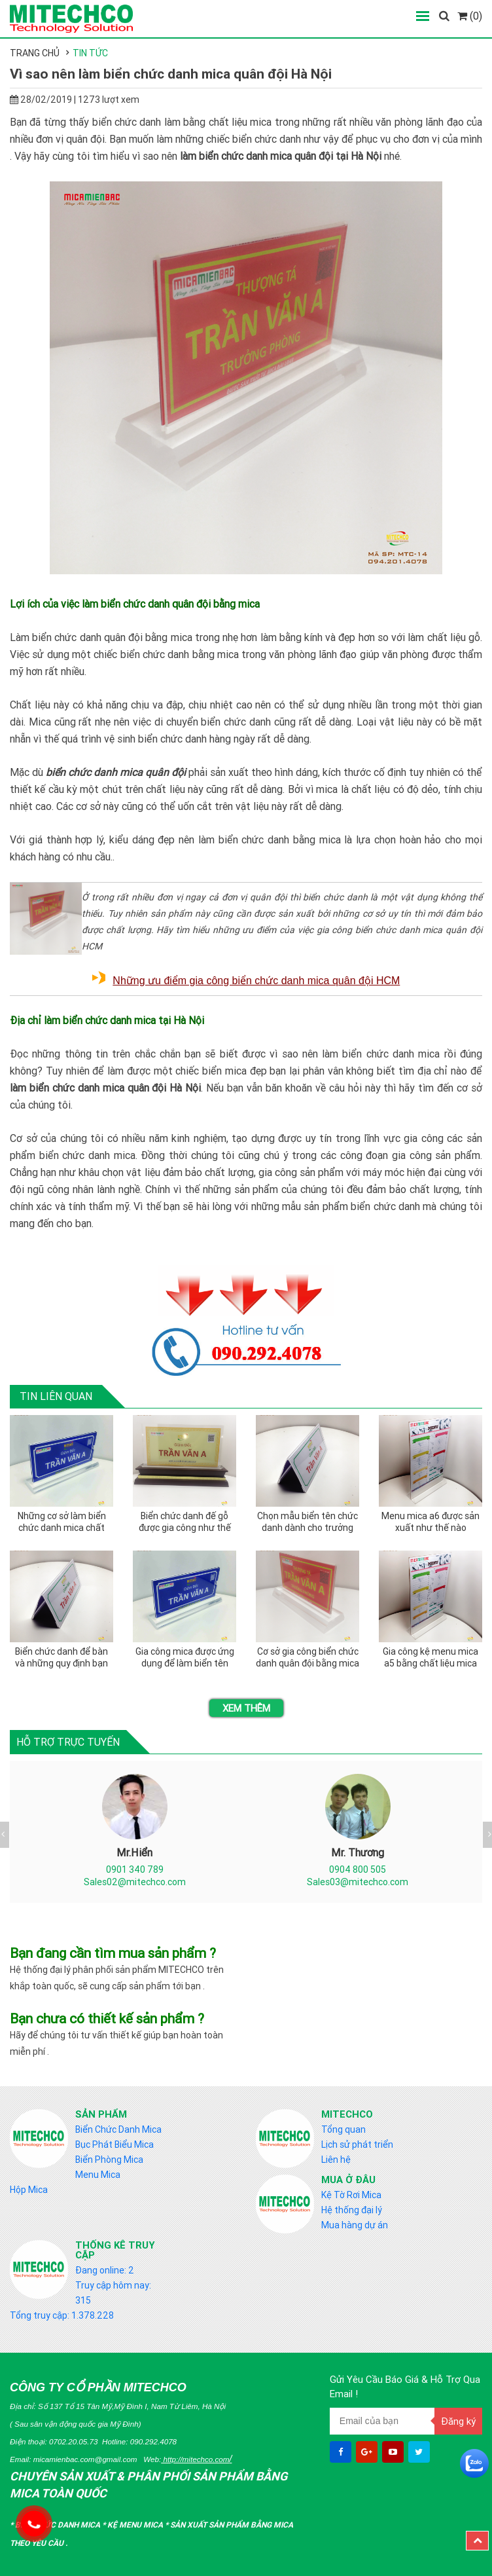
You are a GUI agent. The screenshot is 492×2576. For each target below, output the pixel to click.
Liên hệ (336, 2159)
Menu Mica (97, 2174)
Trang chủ (35, 53)
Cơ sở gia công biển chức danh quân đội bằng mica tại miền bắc (307, 1658)
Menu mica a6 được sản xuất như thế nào (430, 1522)
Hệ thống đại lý (351, 2210)
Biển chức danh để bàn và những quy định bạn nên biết (61, 1658)
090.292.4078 (153, 2441)
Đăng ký (458, 2421)
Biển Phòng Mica (109, 2159)
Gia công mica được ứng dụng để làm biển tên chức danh (184, 1658)
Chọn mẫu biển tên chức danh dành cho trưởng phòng (307, 1522)
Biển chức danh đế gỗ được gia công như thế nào (185, 1522)
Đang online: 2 (104, 2270)
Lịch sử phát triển (357, 2144)
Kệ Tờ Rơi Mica (351, 2195)
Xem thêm (246, 1708)
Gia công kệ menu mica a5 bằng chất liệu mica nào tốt (430, 1658)
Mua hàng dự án (354, 2225)
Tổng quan (343, 2129)
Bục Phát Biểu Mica (114, 2144)
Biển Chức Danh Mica (118, 2129)
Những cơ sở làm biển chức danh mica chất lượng (62, 1522)
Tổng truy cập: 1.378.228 (62, 2315)
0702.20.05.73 (73, 2441)
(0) (469, 15)
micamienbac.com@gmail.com (85, 2459)
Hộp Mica (29, 2190)
